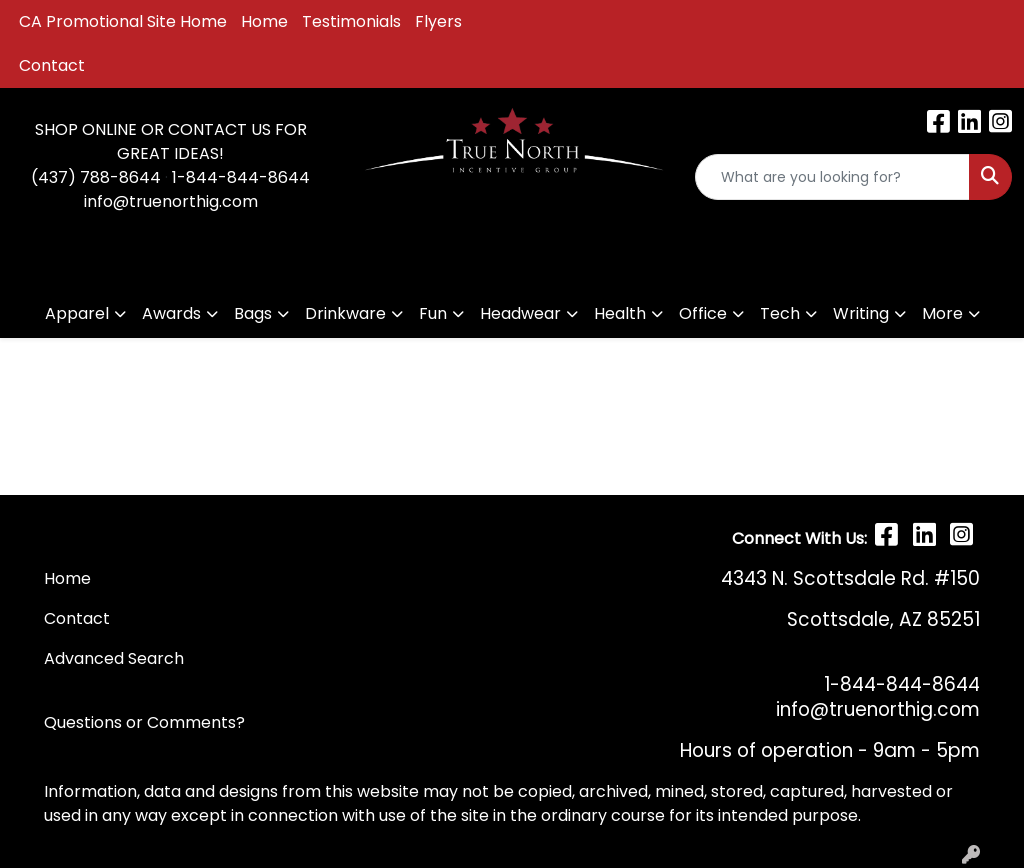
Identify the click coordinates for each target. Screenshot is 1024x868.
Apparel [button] (77, 313)
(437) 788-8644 (96, 177)
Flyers (438, 21)
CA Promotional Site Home (123, 21)
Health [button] (620, 313)
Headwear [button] (520, 313)
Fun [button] (433, 313)
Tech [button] (780, 313)
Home (264, 21)
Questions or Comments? (144, 722)
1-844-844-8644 (241, 177)
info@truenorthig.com (171, 201)
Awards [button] (171, 313)
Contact (52, 65)
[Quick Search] (832, 177)
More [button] (942, 313)
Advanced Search (114, 658)
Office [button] (703, 313)
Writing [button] (861, 313)
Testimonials (351, 21)
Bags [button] (253, 313)
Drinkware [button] (345, 313)
